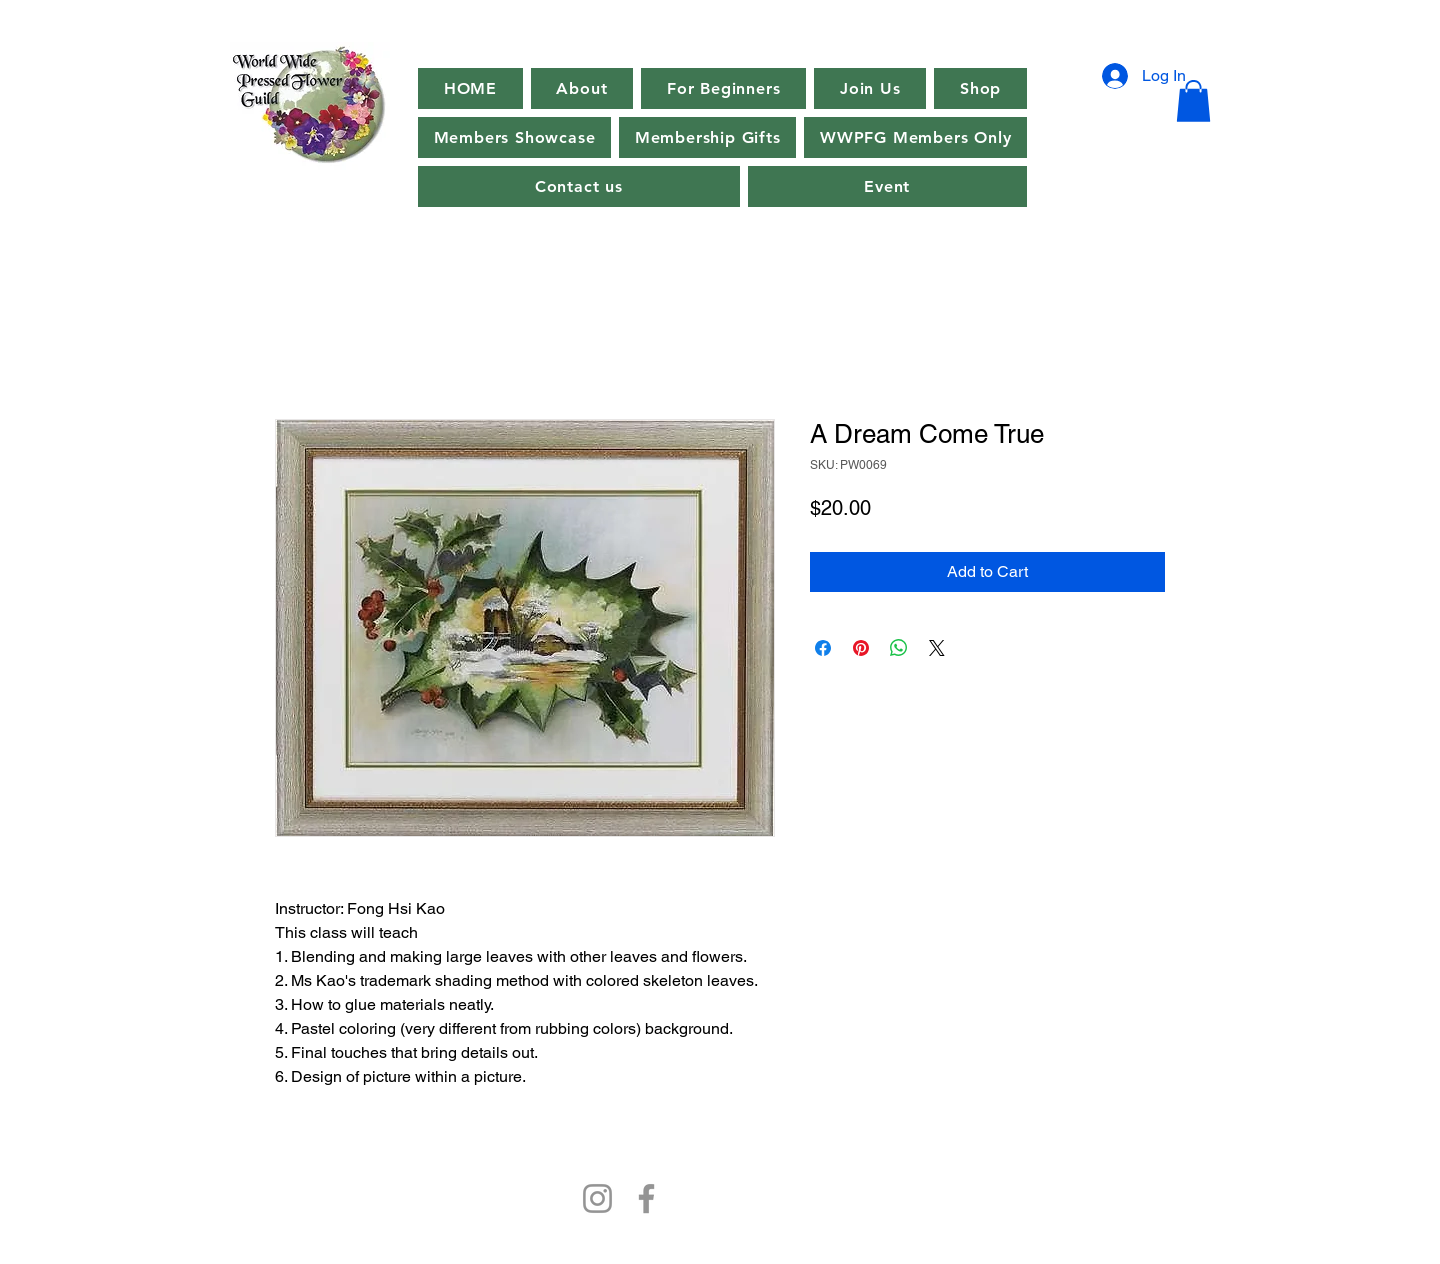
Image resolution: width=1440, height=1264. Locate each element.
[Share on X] (937, 648)
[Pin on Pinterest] (861, 648)
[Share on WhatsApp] (899, 648)
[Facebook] (646, 1198)
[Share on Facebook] (823, 648)
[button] (888, 186)
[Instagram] (597, 1198)
